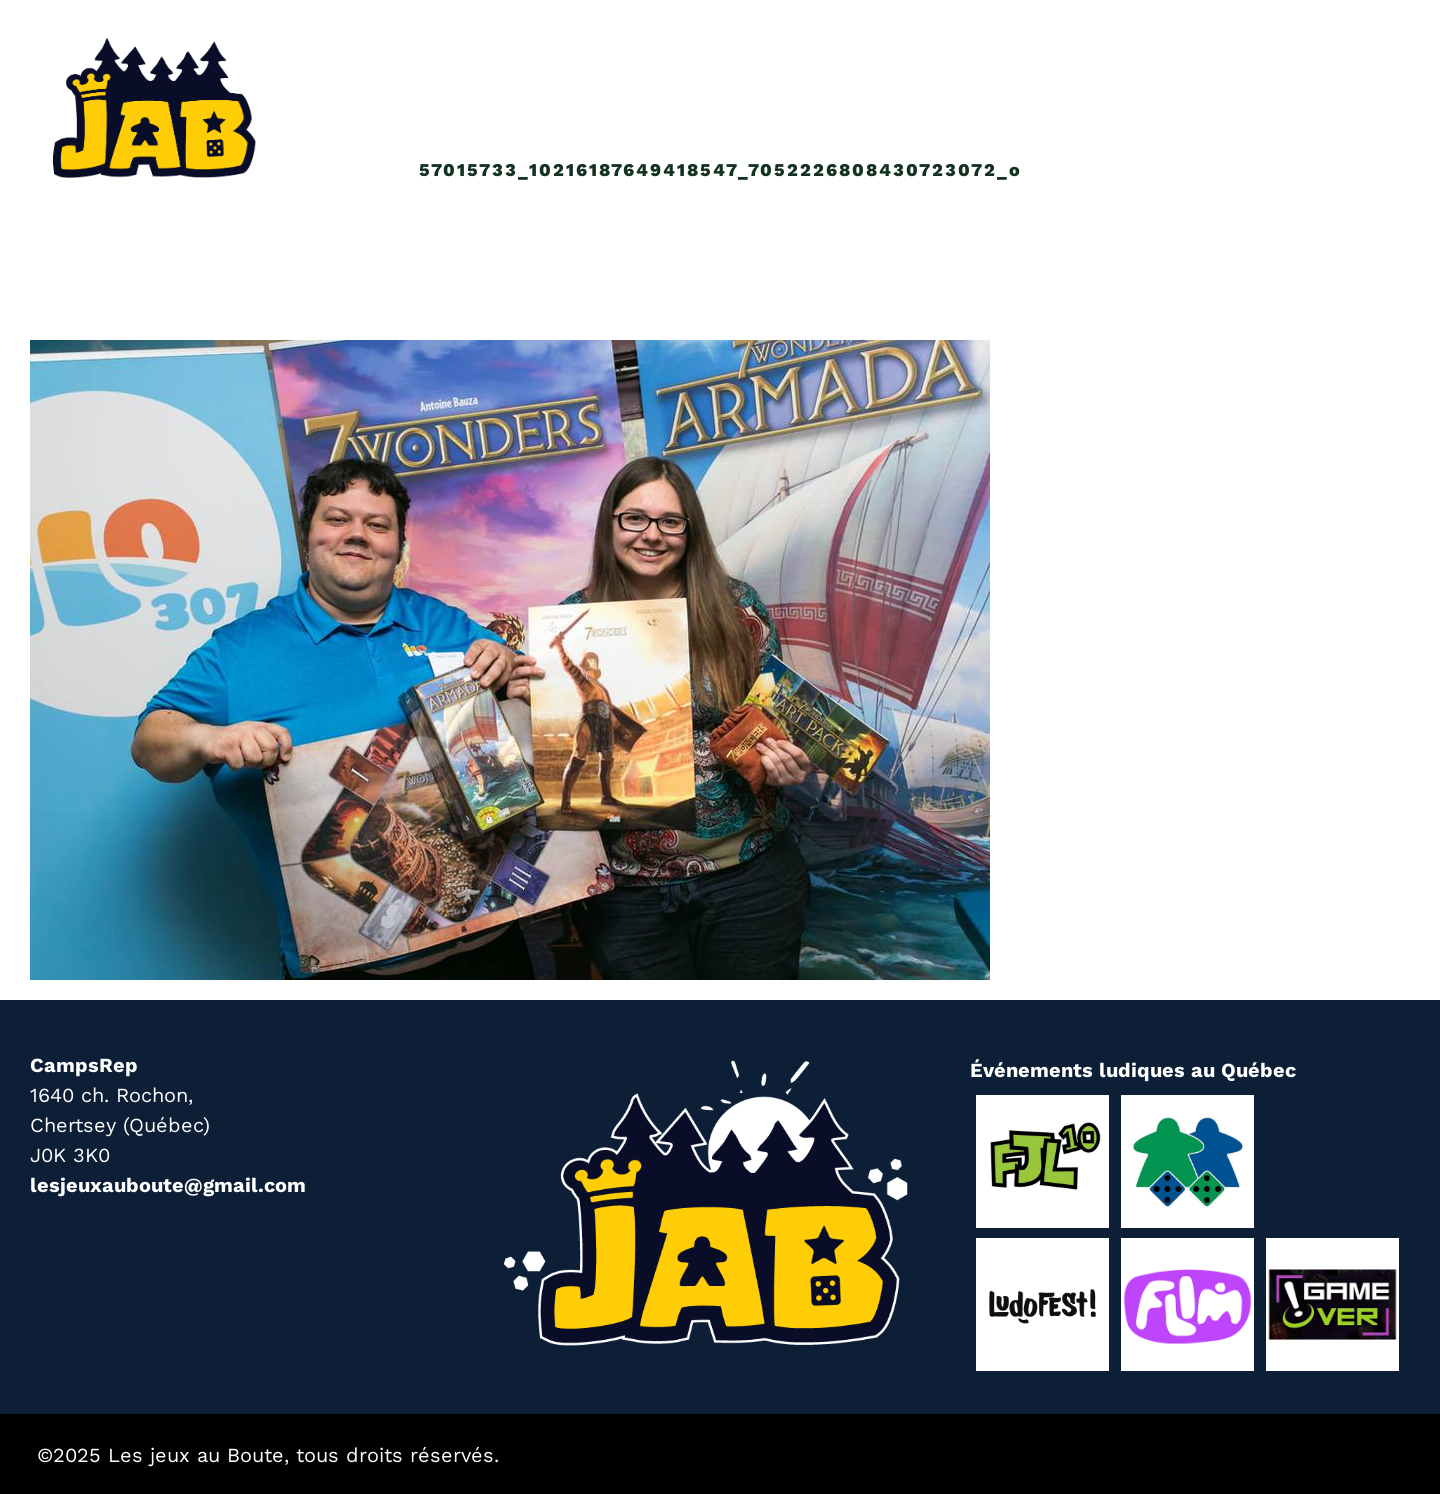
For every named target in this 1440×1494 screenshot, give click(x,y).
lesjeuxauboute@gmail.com (168, 1185)
